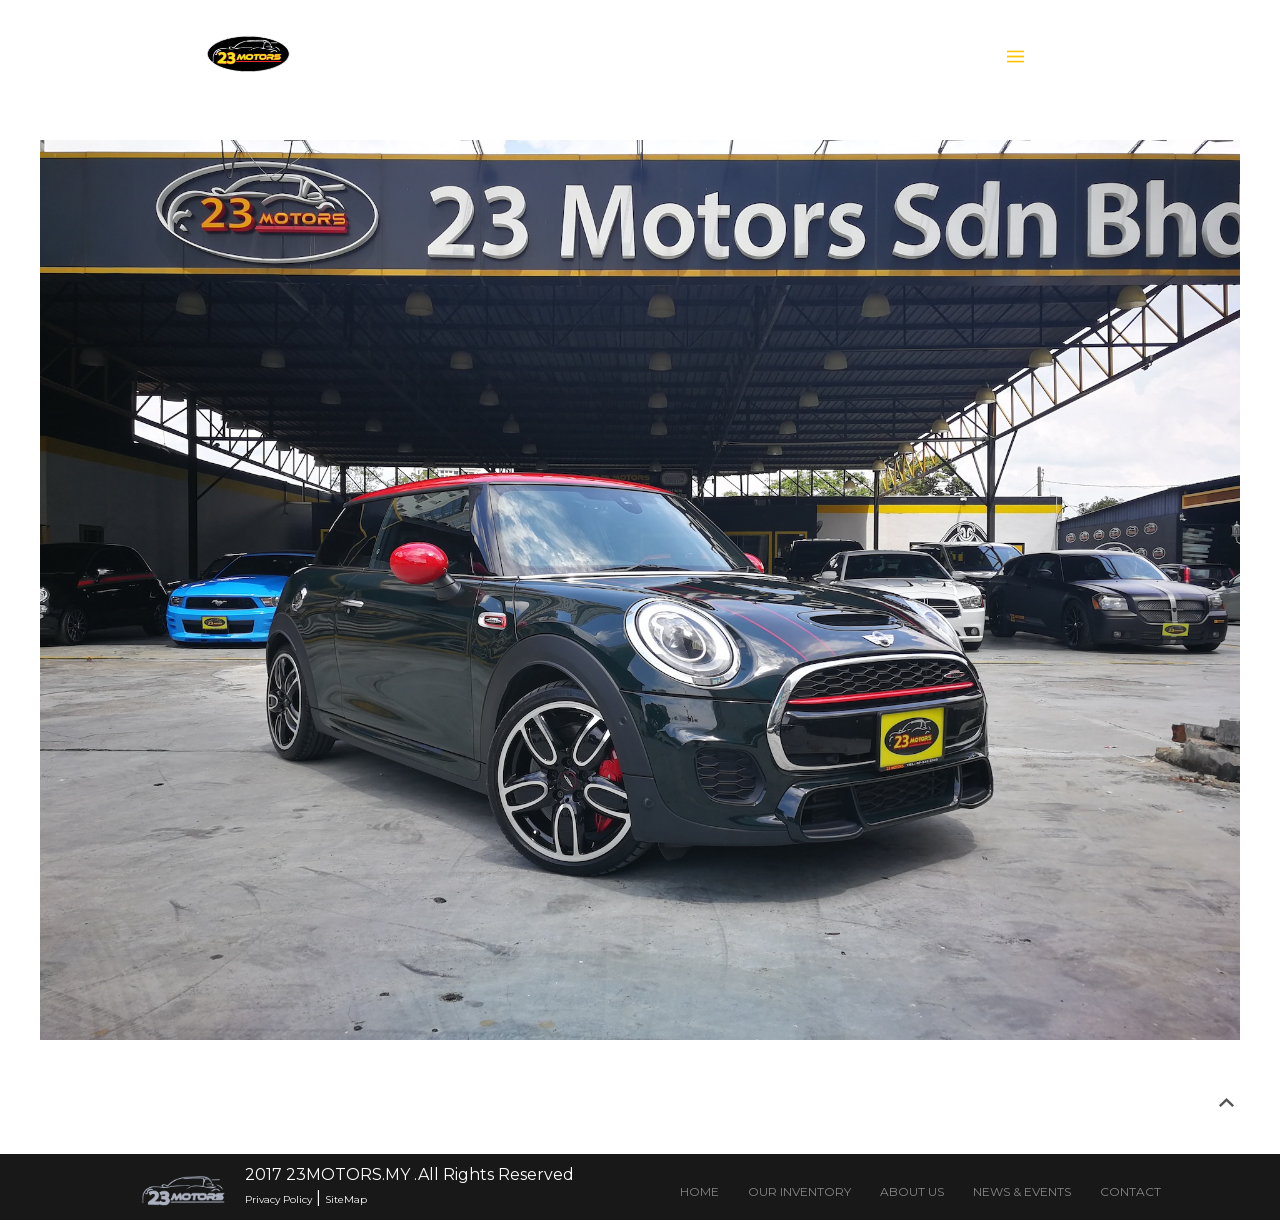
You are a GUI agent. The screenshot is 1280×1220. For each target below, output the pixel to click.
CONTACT (1130, 1191)
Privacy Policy (278, 1199)
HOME (699, 1191)
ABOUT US (912, 1191)
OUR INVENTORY (799, 1191)
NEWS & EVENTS (1022, 1191)
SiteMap (346, 1199)
